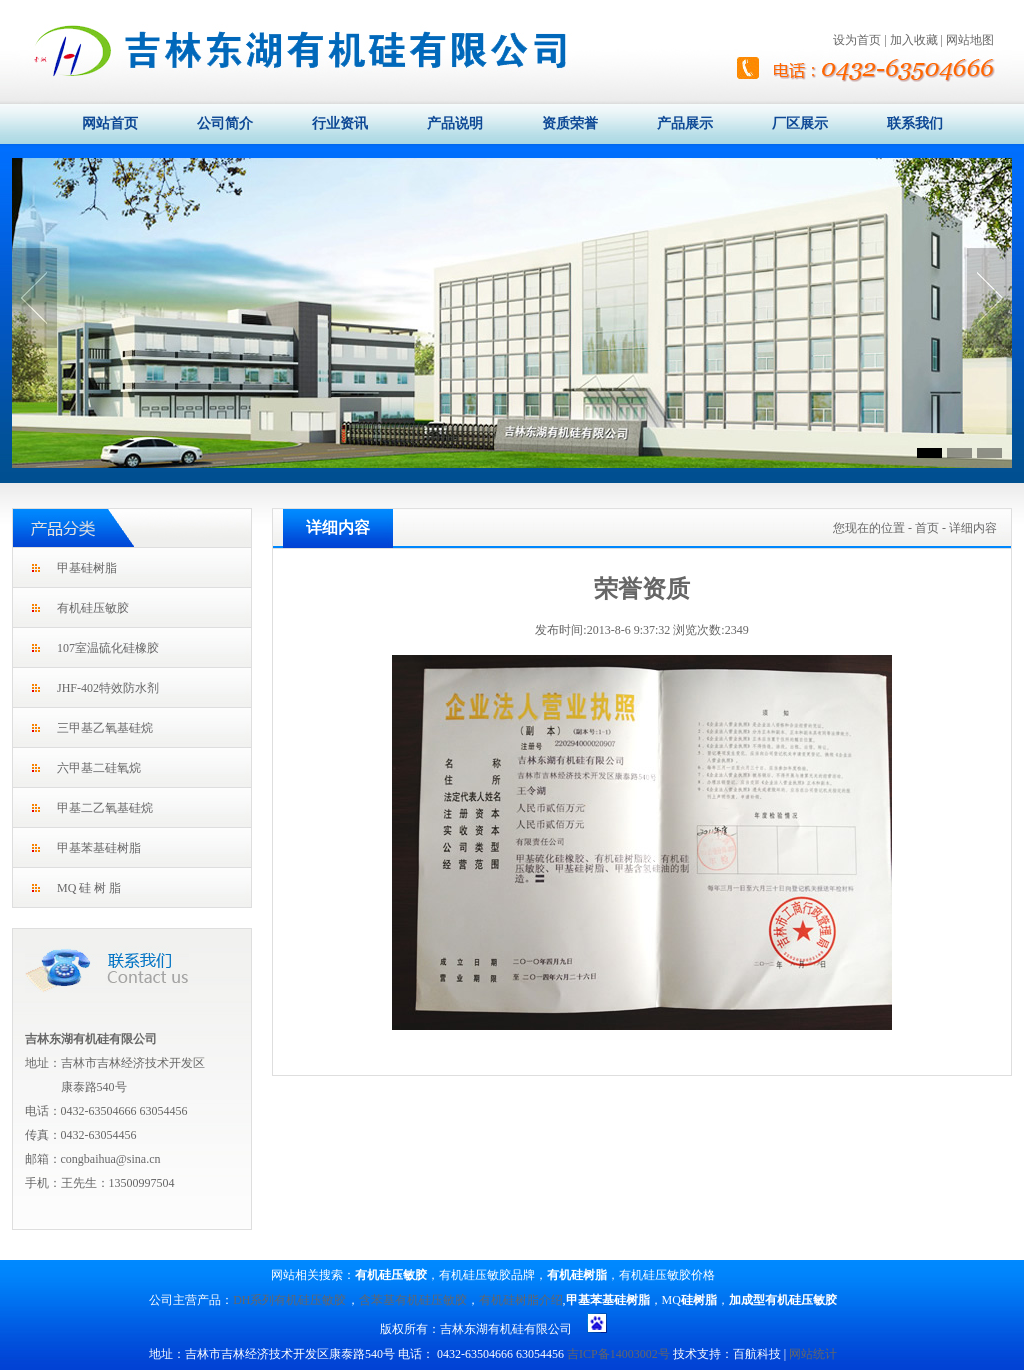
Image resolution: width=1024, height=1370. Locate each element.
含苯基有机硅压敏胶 (413, 1300)
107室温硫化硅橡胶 (108, 648)
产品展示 (685, 123)
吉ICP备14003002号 (618, 1354)
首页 (927, 528)
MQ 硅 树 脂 (89, 888)
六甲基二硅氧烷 (99, 768)
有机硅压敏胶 (93, 608)
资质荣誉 (570, 123)
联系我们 (915, 123)
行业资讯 (340, 123)
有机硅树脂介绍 (521, 1300)
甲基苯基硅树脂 (99, 848)
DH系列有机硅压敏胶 (289, 1300)
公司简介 (225, 123)
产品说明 (455, 123)
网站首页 (110, 123)
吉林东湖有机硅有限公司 (91, 1039)
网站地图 (970, 40)
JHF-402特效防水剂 (108, 688)
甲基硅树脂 (87, 568)
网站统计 (813, 1354)
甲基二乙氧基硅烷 (105, 808)
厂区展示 (800, 123)
